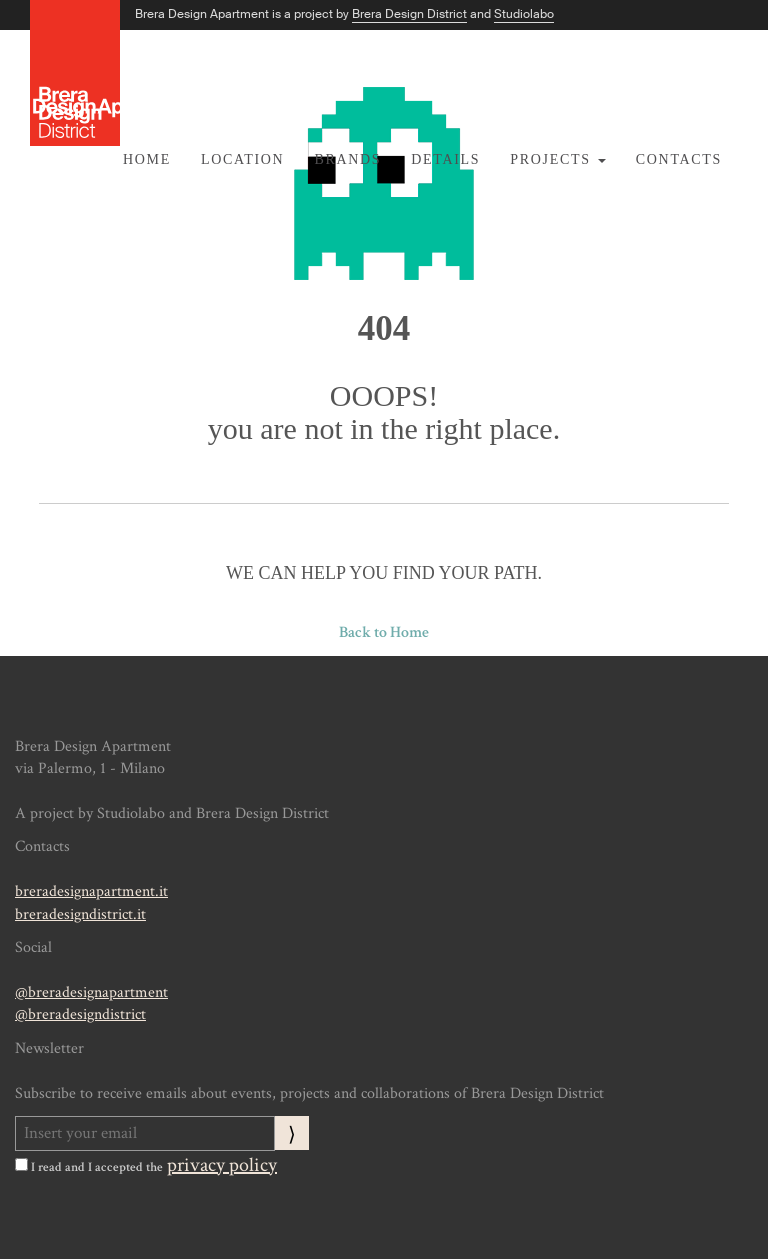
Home (147, 159)
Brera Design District (409, 14)
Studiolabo (524, 14)
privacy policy (222, 1165)
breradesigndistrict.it (80, 914)
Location (242, 159)
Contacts (679, 159)
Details (445, 159)
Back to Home (384, 632)
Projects (558, 159)
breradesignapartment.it (91, 891)
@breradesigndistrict (80, 1014)
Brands (347, 159)
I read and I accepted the (89, 1167)
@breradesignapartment (91, 992)
